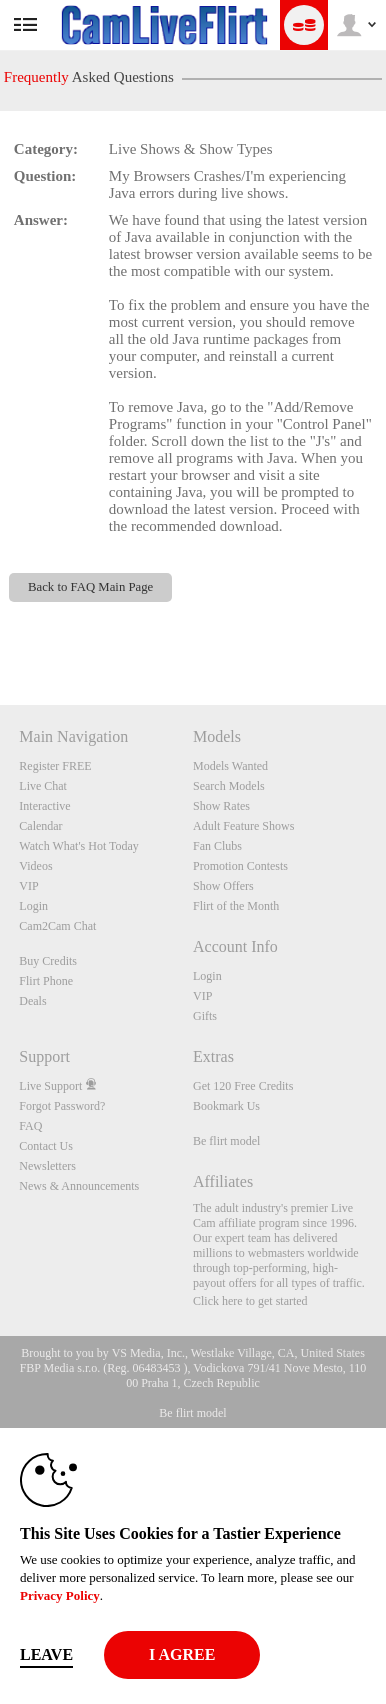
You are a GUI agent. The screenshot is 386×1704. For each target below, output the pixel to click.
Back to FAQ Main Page (90, 587)
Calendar (40, 826)
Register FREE (55, 766)
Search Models (229, 786)
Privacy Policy (60, 1595)
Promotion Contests (240, 866)
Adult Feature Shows (243, 826)
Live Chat (43, 786)
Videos (35, 866)
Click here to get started (250, 1301)
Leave (46, 1654)
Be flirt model (226, 1141)
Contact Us (46, 1146)
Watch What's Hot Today (79, 846)
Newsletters (47, 1166)
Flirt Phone (46, 981)
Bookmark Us (226, 1106)
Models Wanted (230, 766)
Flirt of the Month (236, 906)
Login (33, 906)
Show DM (0, 630)
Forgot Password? (62, 1106)
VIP (28, 886)
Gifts (205, 1016)
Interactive (44, 806)
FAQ (30, 1126)
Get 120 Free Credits (243, 1086)
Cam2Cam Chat (57, 926)
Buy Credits (48, 961)
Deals (32, 1001)
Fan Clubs (217, 846)
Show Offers (223, 886)
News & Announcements (79, 1186)
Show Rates (221, 806)
